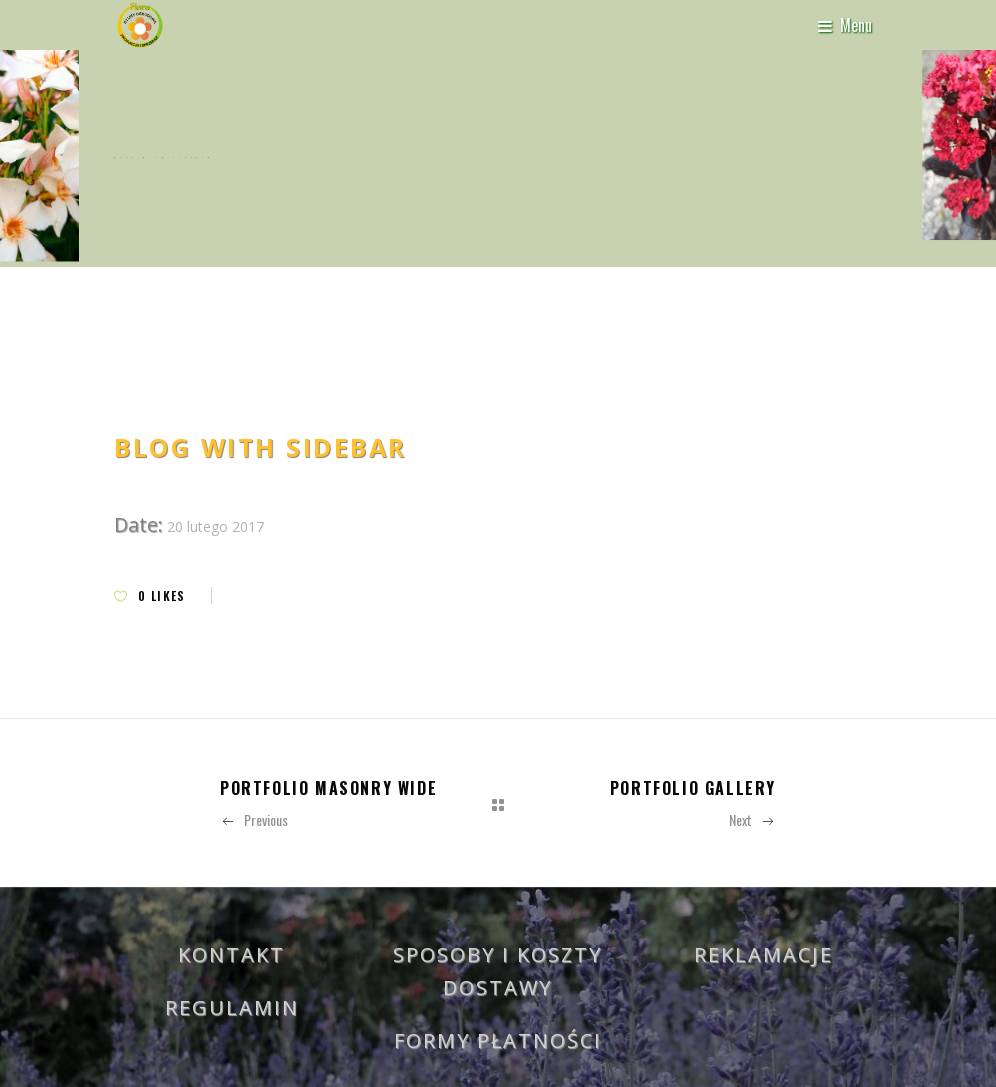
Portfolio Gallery (693, 788)
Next (752, 819)
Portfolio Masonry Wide (328, 788)
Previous (254, 819)
